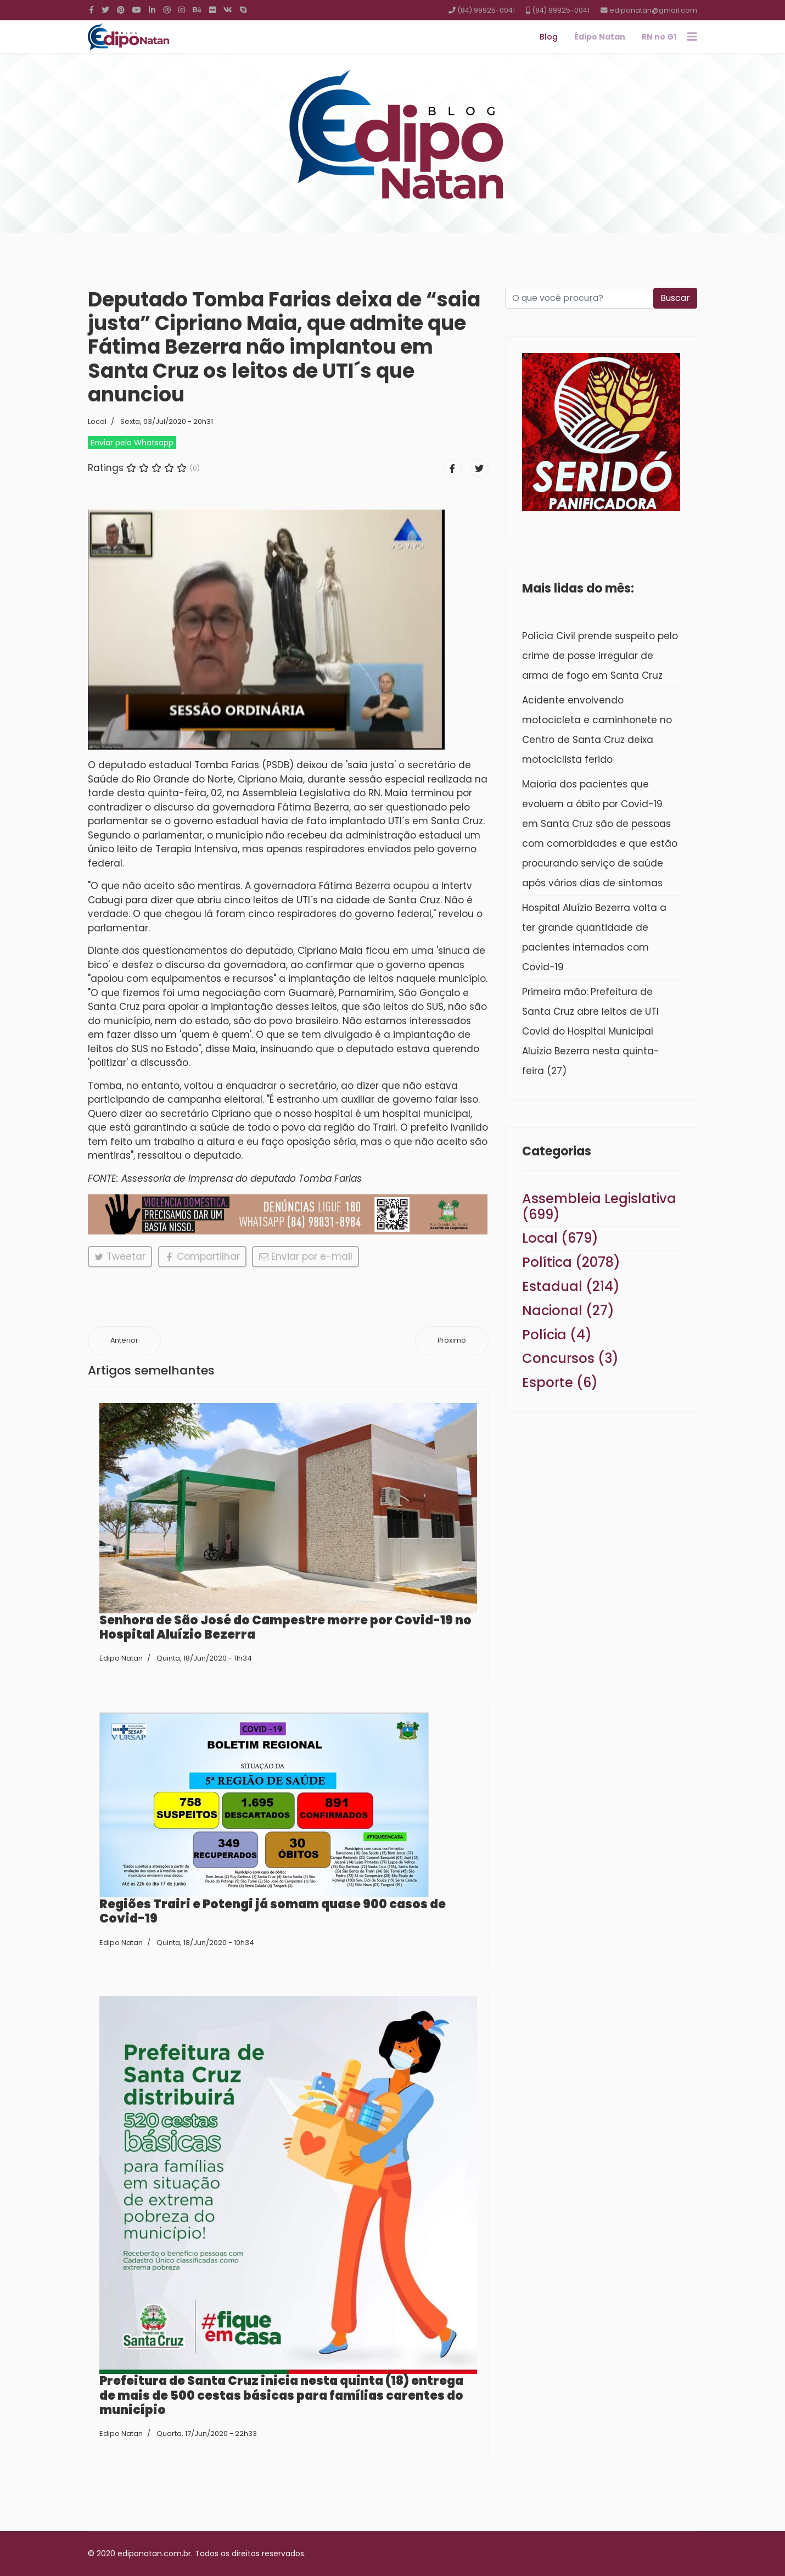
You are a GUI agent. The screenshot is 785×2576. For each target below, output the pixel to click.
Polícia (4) (557, 1335)
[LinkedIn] (152, 9)
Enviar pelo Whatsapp (132, 442)
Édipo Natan (599, 36)
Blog (549, 36)
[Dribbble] (167, 9)
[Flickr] (212, 9)
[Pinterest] (121, 9)
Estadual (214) (571, 1286)
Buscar (675, 298)
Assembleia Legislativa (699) (599, 1206)
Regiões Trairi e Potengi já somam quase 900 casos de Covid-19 (272, 1911)
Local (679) (560, 1238)
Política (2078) (571, 1262)
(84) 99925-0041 (486, 10)
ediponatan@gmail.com (653, 10)
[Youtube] (136, 9)
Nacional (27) (568, 1310)
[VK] (227, 9)
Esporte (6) (560, 1382)
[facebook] (91, 9)
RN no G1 (659, 36)
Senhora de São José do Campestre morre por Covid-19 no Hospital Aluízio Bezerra (285, 1627)
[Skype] (243, 9)
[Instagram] (181, 9)
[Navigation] (692, 36)
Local (97, 421)
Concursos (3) (570, 1358)
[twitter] (105, 9)
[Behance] (197, 9)
